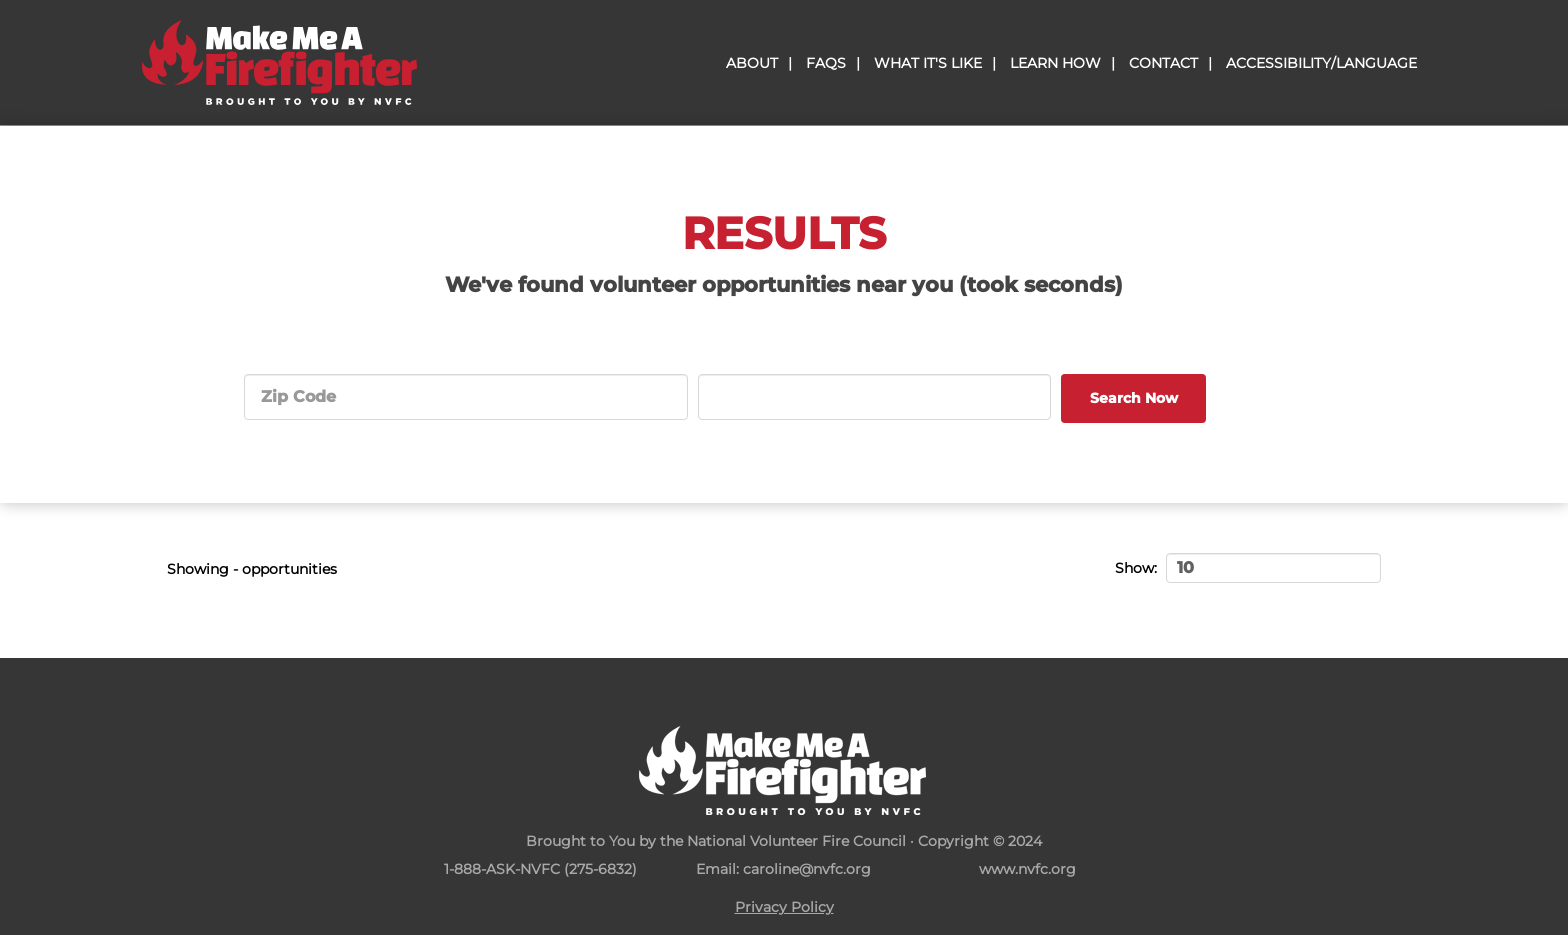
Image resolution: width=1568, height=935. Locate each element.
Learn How (1055, 63)
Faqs (826, 63)
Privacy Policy (784, 907)
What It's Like (928, 63)
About (752, 63)
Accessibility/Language (1321, 63)
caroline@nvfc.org (807, 869)
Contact (1163, 63)
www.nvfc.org (1027, 869)
